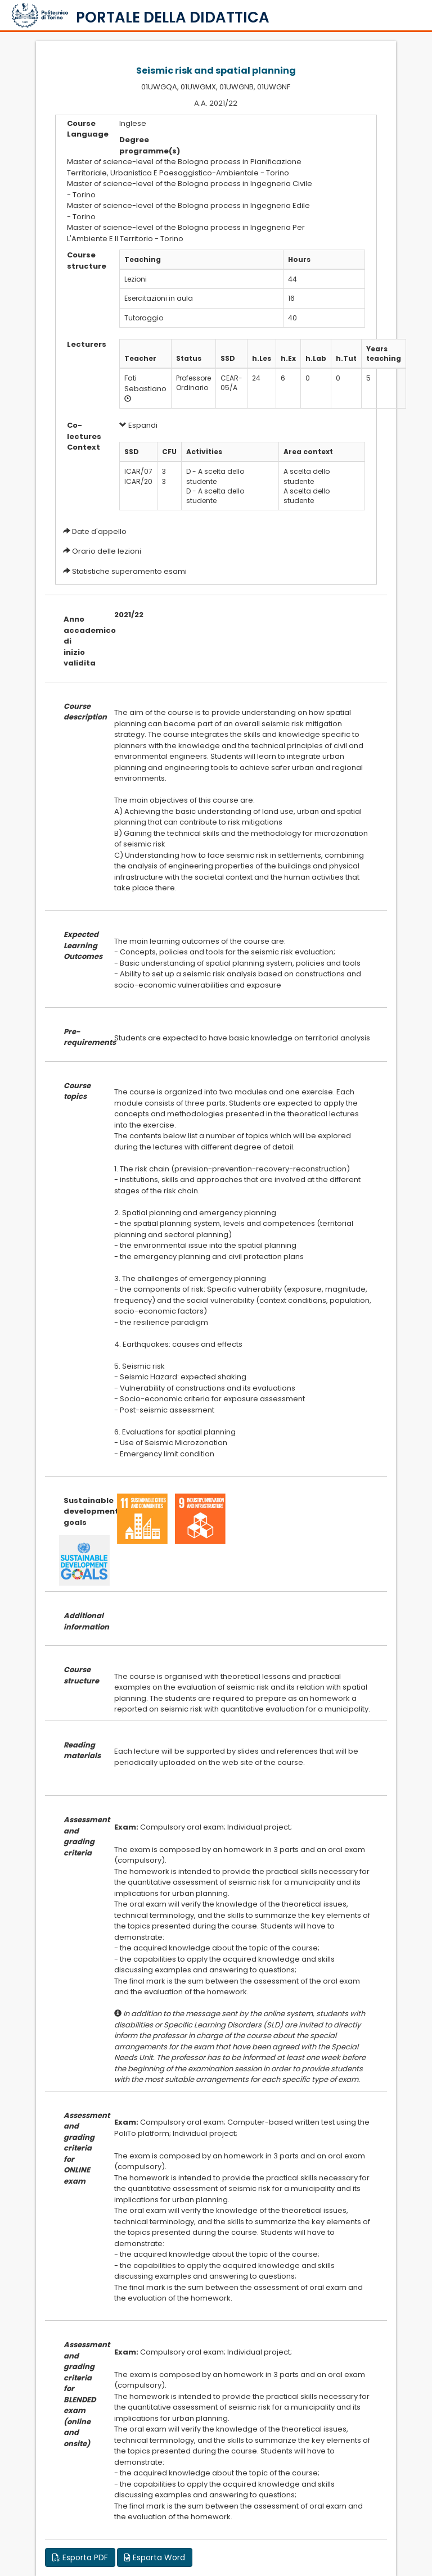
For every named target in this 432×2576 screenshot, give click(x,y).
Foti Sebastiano (145, 383)
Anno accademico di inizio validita (80, 641)
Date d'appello (99, 531)
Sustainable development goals (80, 1511)
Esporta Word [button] (154, 2557)
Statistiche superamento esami (129, 571)
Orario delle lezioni (106, 551)
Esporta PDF (80, 2557)
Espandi (138, 425)
